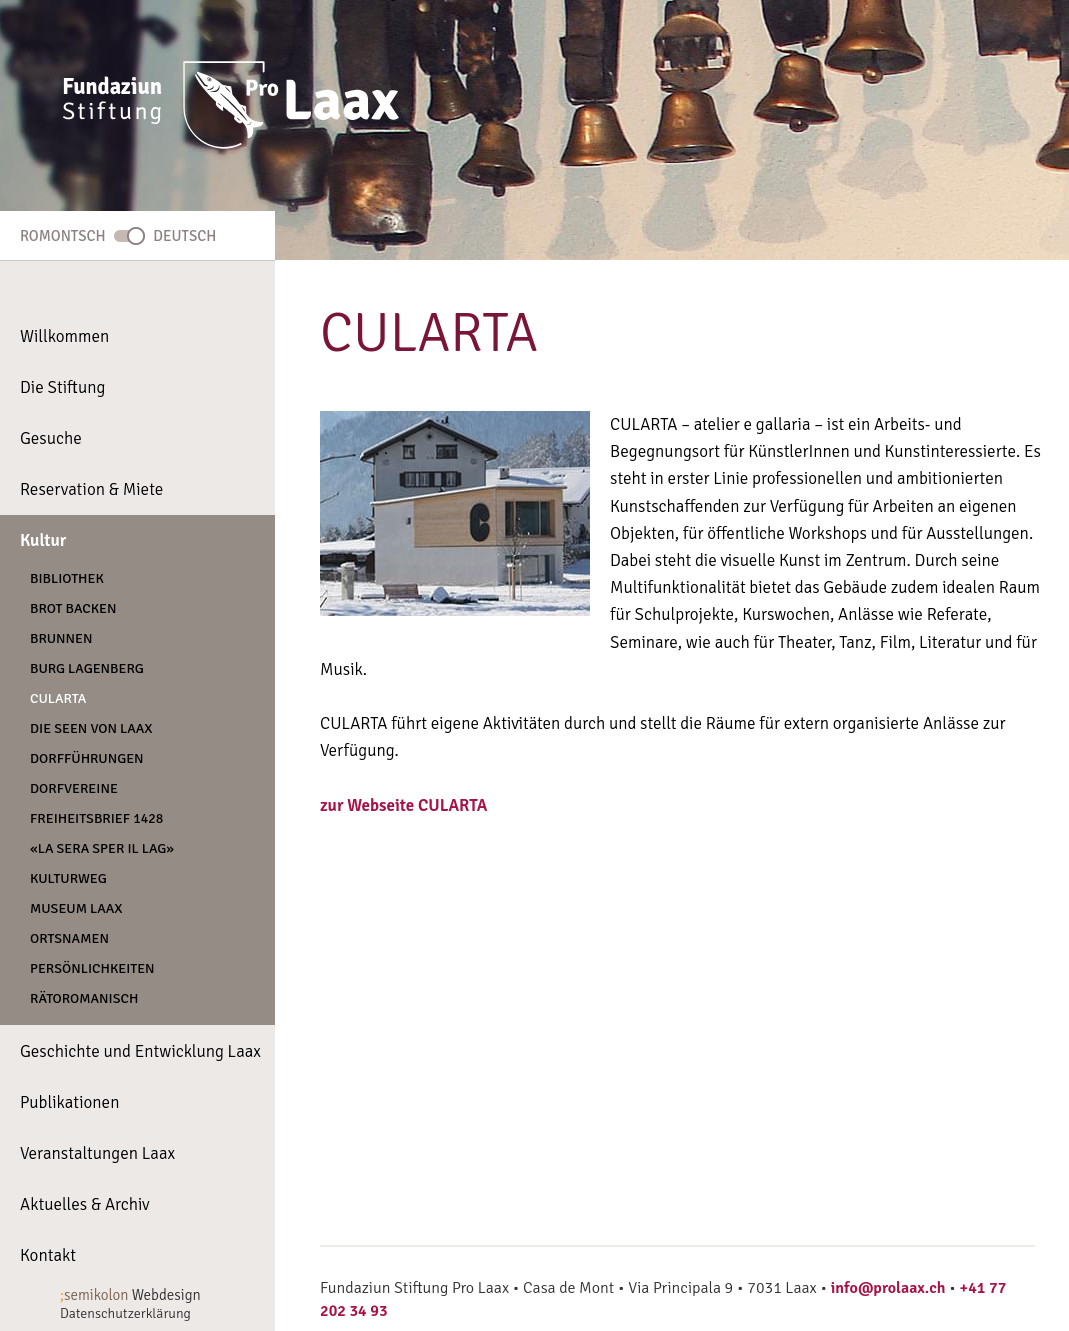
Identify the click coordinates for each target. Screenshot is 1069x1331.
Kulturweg (68, 878)
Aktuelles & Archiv (85, 1204)
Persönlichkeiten (92, 968)
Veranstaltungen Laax (97, 1153)
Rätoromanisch (84, 998)
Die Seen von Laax (91, 728)
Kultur (43, 540)
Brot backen (73, 608)
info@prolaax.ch (888, 1288)
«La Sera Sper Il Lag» (102, 848)
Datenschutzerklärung (125, 1313)
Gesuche (51, 438)
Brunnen (61, 638)
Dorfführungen (87, 758)
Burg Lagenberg (87, 668)
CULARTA (58, 698)
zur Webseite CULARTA (403, 805)
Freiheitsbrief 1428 (96, 818)
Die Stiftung (62, 387)
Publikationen (69, 1102)
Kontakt (48, 1255)
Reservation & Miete (91, 489)
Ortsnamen (69, 938)
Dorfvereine (74, 788)
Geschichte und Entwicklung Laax (140, 1051)
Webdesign (130, 1295)
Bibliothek (67, 578)
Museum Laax (76, 908)
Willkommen (64, 336)
